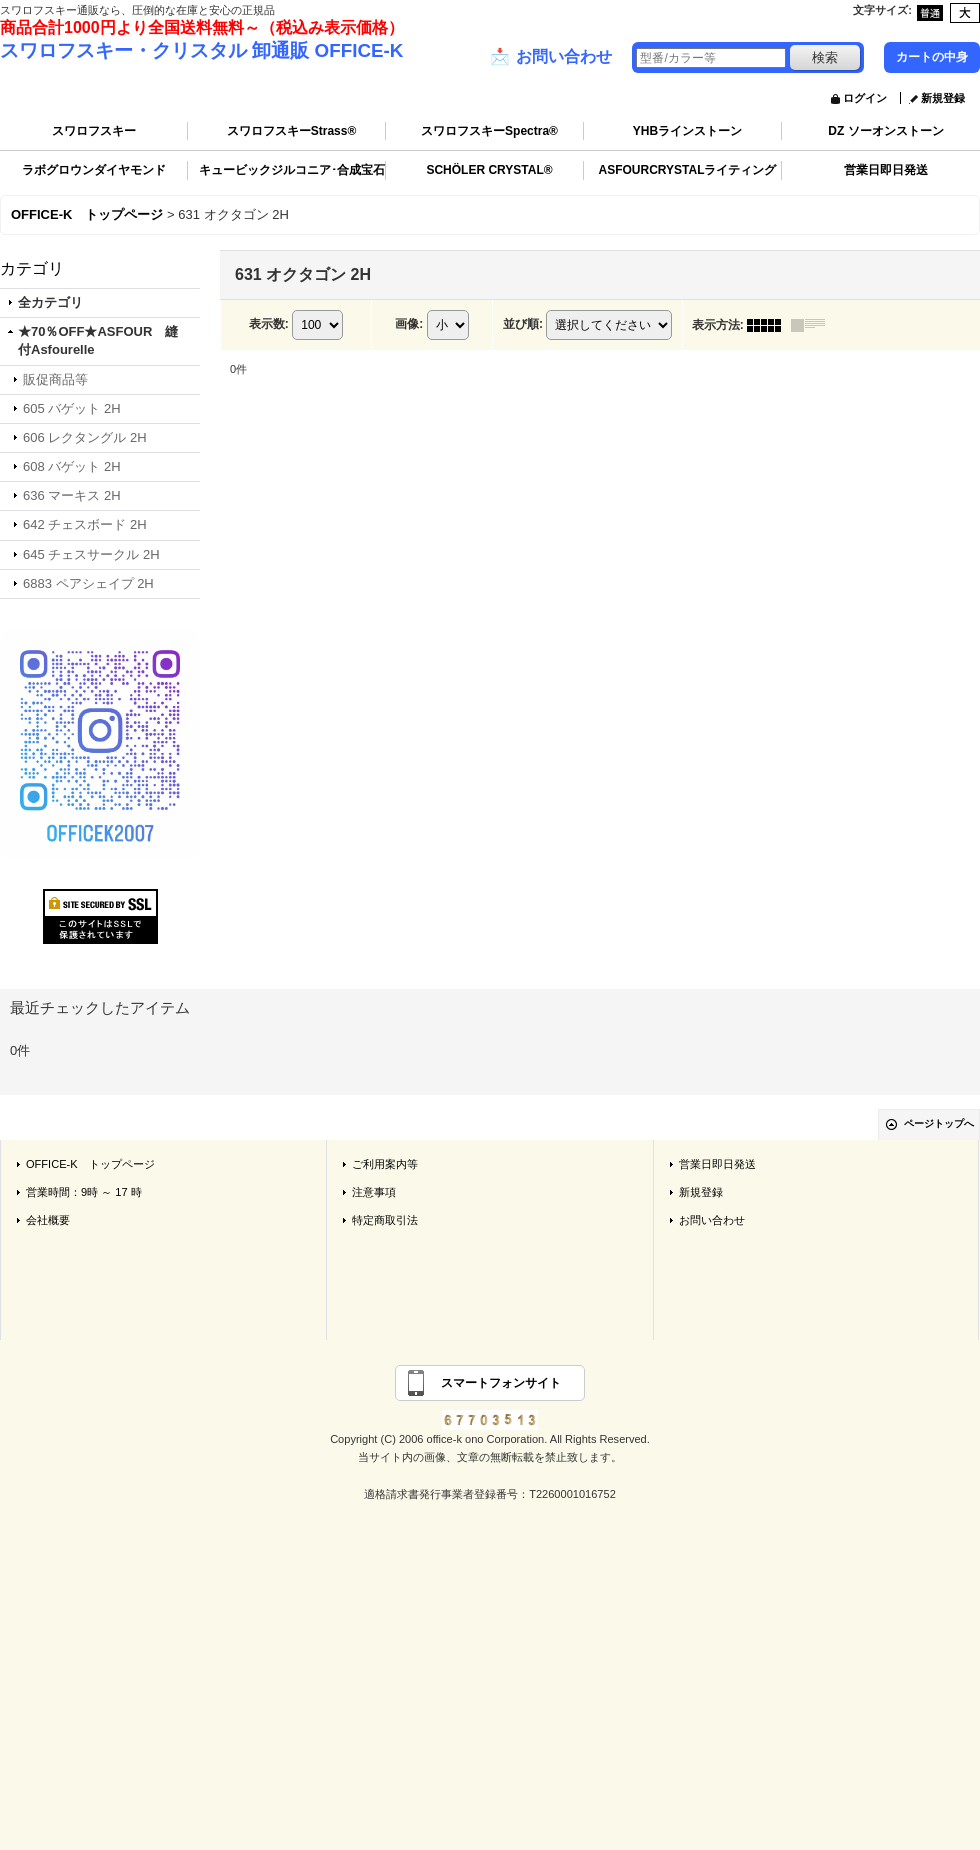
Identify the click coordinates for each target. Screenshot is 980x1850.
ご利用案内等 (385, 1164)
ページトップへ (939, 1123)
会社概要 (48, 1220)
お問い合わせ (551, 57)
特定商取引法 (385, 1220)
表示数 (269, 324)
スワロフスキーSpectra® (489, 131)
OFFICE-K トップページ (90, 1164)
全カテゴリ (50, 302)
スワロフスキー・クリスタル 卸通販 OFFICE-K (201, 50)
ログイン (865, 98)
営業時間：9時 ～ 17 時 (84, 1192)
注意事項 (374, 1192)
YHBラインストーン (687, 131)
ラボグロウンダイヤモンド (94, 170)
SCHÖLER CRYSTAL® (489, 170)
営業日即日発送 (886, 170)
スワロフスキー (94, 131)
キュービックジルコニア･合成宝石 (292, 170)
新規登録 (943, 98)
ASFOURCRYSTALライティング (688, 170)
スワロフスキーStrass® (292, 131)
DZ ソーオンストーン (885, 131)
